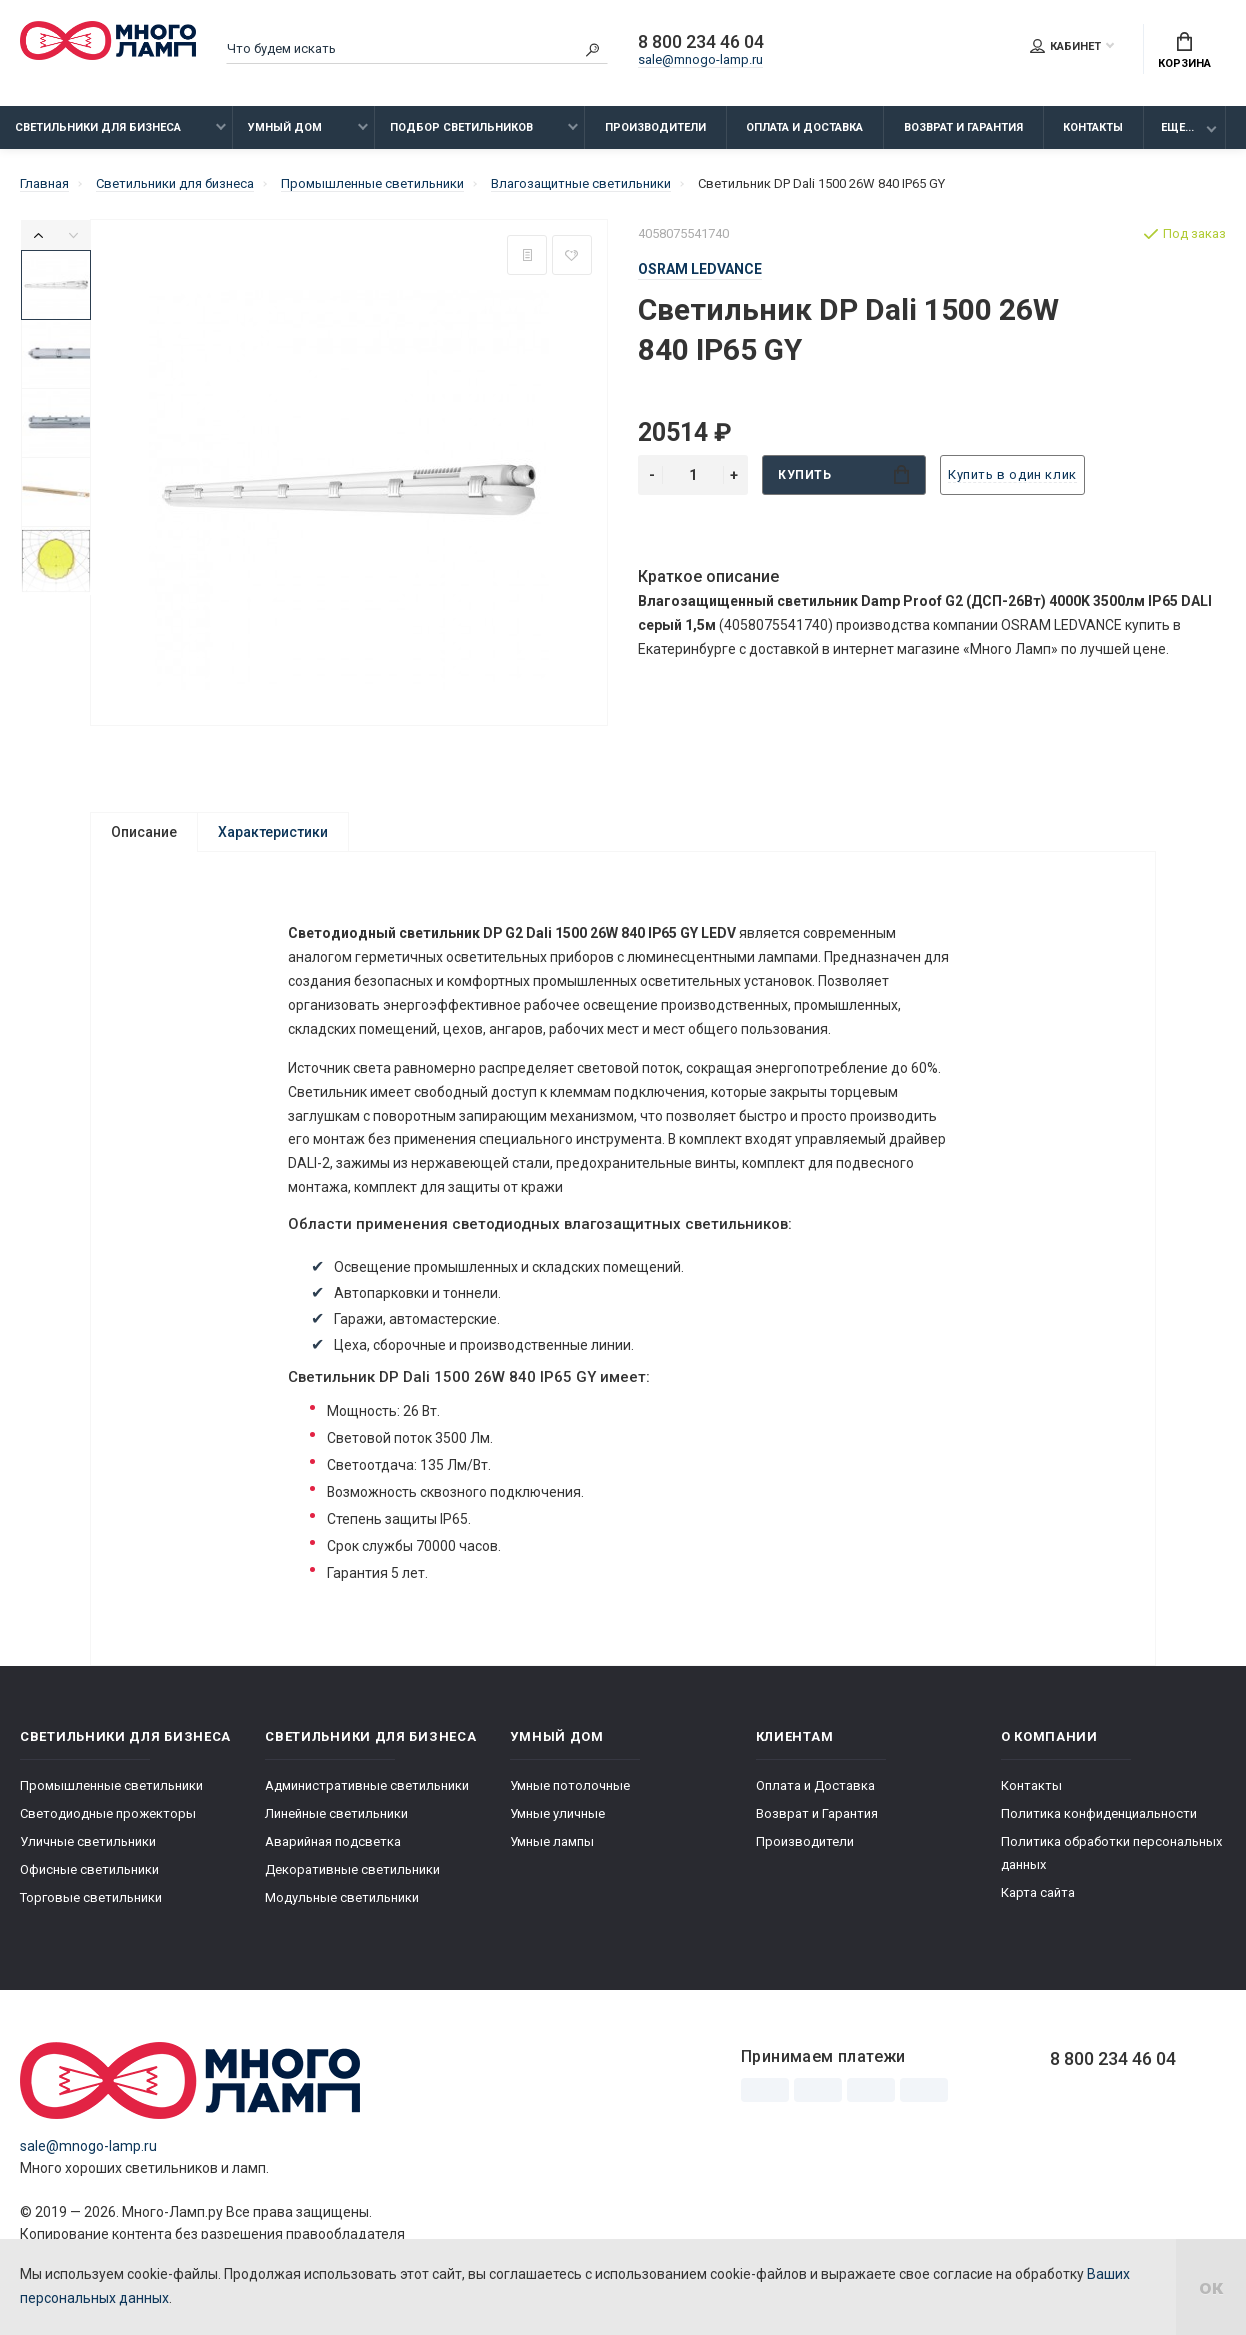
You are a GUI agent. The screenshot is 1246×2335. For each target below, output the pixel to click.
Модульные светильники (342, 1897)
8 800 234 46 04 (701, 42)
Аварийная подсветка (333, 1841)
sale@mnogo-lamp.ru (700, 59)
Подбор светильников (461, 127)
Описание (144, 832)
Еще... (1177, 127)
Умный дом (285, 127)
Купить (843, 474)
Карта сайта (1038, 1892)
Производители (655, 127)
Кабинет (1065, 46)
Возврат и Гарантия (963, 127)
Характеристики (273, 832)
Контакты (1093, 127)
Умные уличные (557, 1813)
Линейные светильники (336, 1813)
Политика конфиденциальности (1099, 1813)
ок (1211, 2287)
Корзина (1184, 51)
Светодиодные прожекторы (108, 1813)
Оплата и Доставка (804, 127)
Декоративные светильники (352, 1869)
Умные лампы (552, 1841)
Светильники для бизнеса (98, 127)
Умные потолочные (570, 1785)
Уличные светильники (88, 1841)
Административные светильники (367, 1785)
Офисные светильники (89, 1869)
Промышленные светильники (111, 1785)
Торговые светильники (91, 1897)
